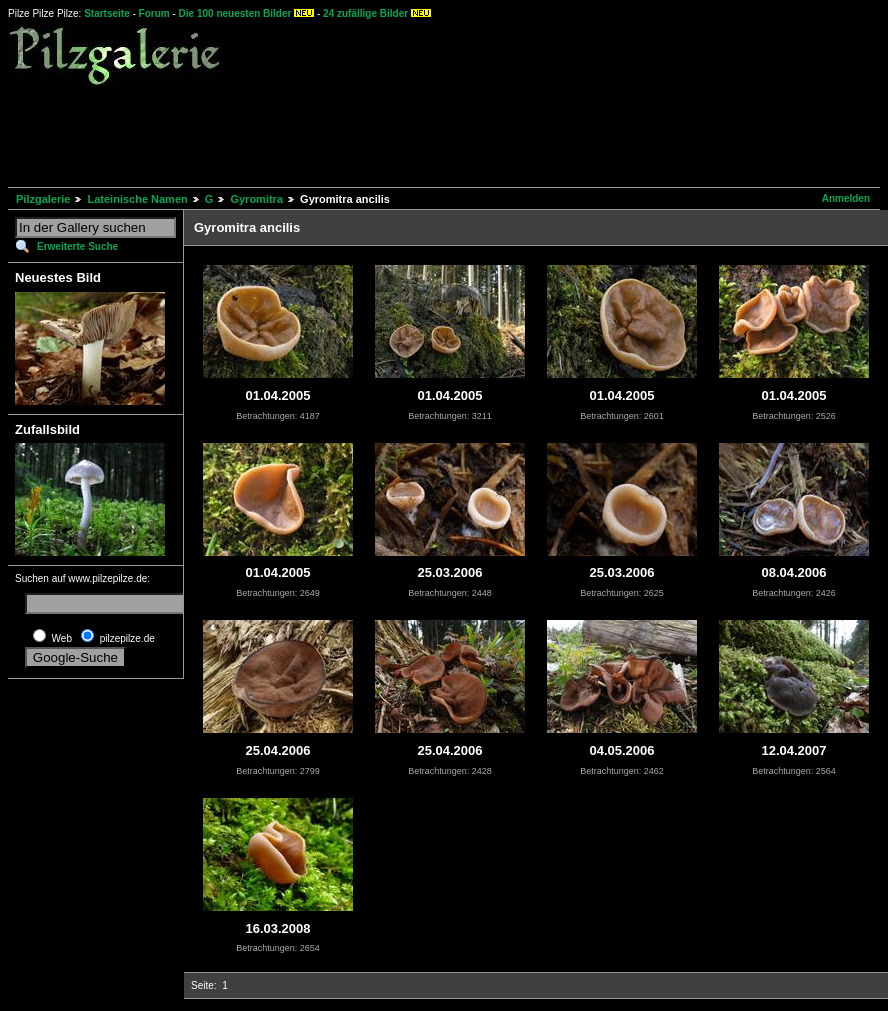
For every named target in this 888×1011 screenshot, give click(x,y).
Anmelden (846, 198)
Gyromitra (256, 199)
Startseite (107, 13)
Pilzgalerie (43, 199)
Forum (154, 13)
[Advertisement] (372, 134)
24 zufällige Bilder (365, 13)
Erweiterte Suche (77, 246)
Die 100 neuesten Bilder (235, 13)
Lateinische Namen (137, 199)
